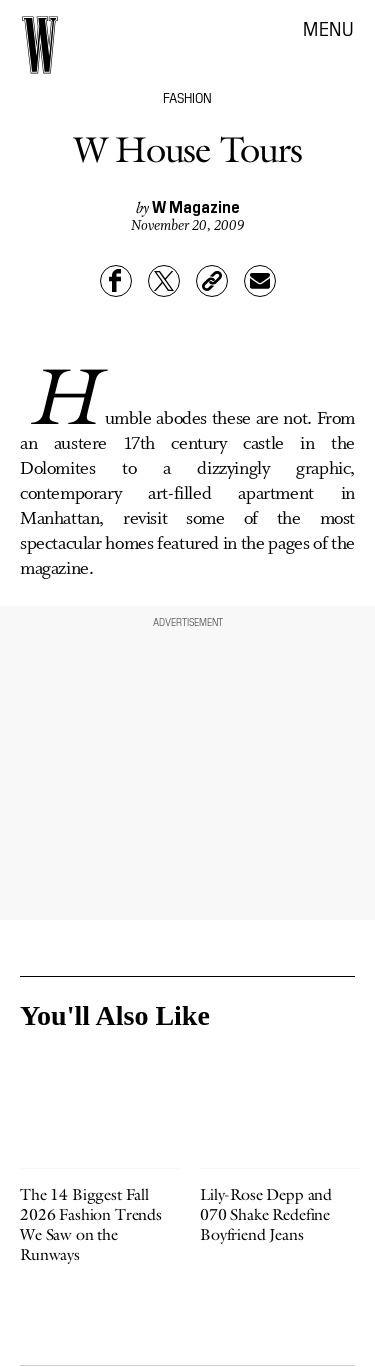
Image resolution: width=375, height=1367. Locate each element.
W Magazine (196, 206)
